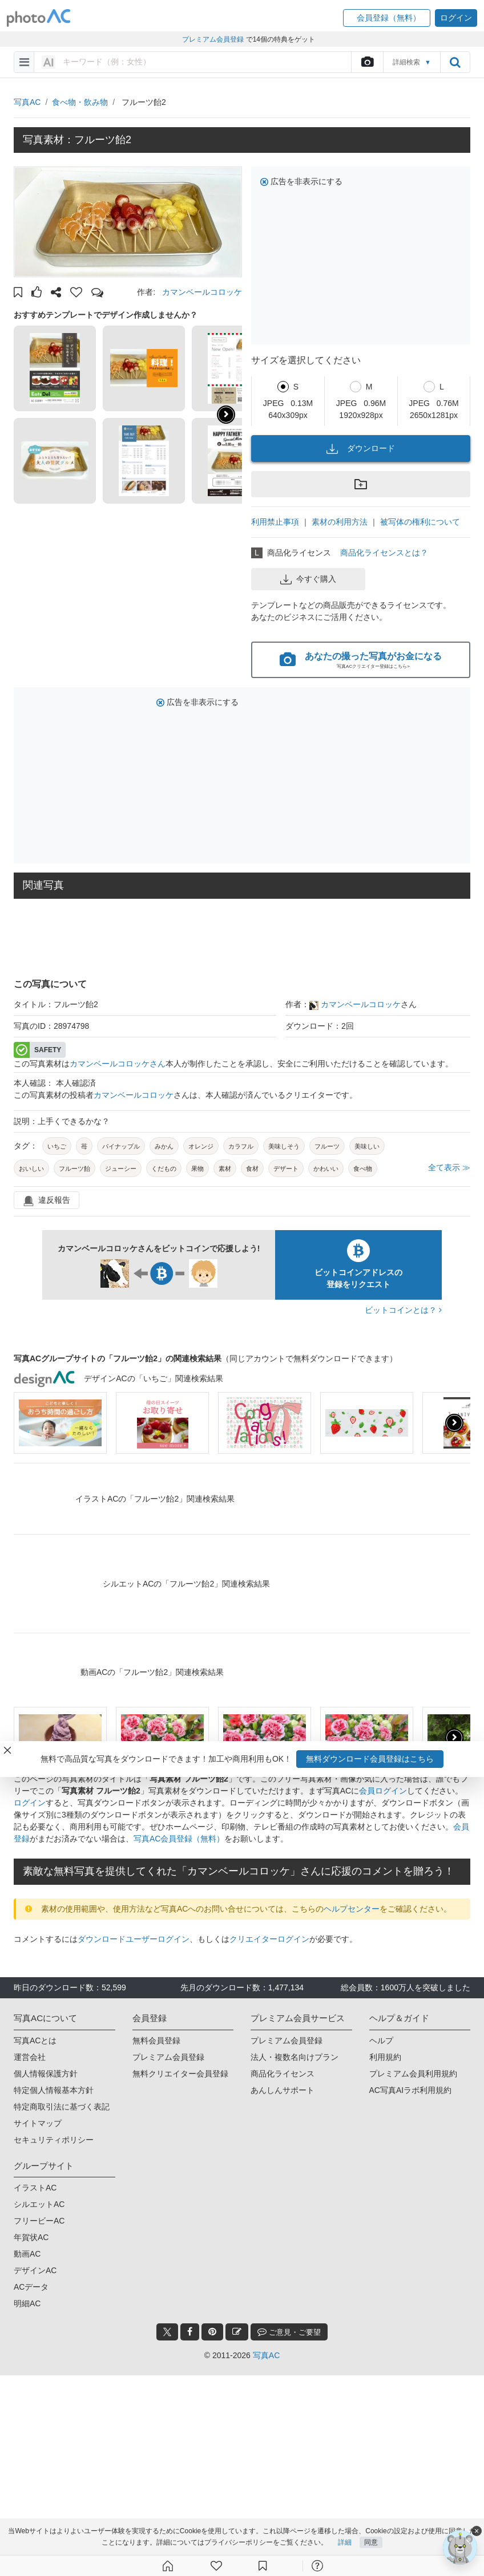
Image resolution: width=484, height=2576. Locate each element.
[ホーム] (168, 2565)
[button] (386, 18)
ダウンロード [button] (360, 449)
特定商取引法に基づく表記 (62, 2106)
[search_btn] (455, 62)
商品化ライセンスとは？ (384, 552)
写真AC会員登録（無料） (179, 1838)
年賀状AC (31, 2237)
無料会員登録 (156, 2040)
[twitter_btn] (167, 2331)
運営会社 (30, 2057)
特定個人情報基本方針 (54, 2090)
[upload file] (367, 62)
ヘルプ (381, 2040)
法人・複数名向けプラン (294, 2057)
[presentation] (454, 1423)
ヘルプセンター (352, 1908)
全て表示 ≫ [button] (449, 1167)
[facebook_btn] (189, 2331)
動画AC (27, 2253)
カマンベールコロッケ (202, 292)
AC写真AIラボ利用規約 (410, 2090)
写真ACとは (35, 2040)
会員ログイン (383, 1790)
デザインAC (35, 2270)
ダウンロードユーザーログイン (133, 1939)
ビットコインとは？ (403, 1310)
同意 (371, 2543)
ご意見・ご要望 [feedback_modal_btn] (289, 2331)
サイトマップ (38, 2123)
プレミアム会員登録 (168, 2057)
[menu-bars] (24, 62)
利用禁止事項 (275, 521)
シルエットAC (39, 2204)
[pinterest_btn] (212, 2331)
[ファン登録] (216, 2565)
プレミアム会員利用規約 (413, 2073)
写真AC (27, 102)
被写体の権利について (420, 521)
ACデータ (31, 2286)
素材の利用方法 (340, 521)
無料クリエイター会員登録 (180, 2073)
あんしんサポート (282, 2090)
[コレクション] (263, 2565)
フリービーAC (39, 2220)
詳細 (345, 2543)
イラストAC (35, 2187)
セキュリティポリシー (54, 2139)
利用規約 (385, 2057)
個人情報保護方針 (46, 2073)
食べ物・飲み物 (80, 102)
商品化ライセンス (282, 2073)
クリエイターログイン (269, 1939)
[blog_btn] (236, 2331)
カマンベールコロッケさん (118, 1063)
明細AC (27, 2303)
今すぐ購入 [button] (308, 579)
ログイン (30, 1802)
